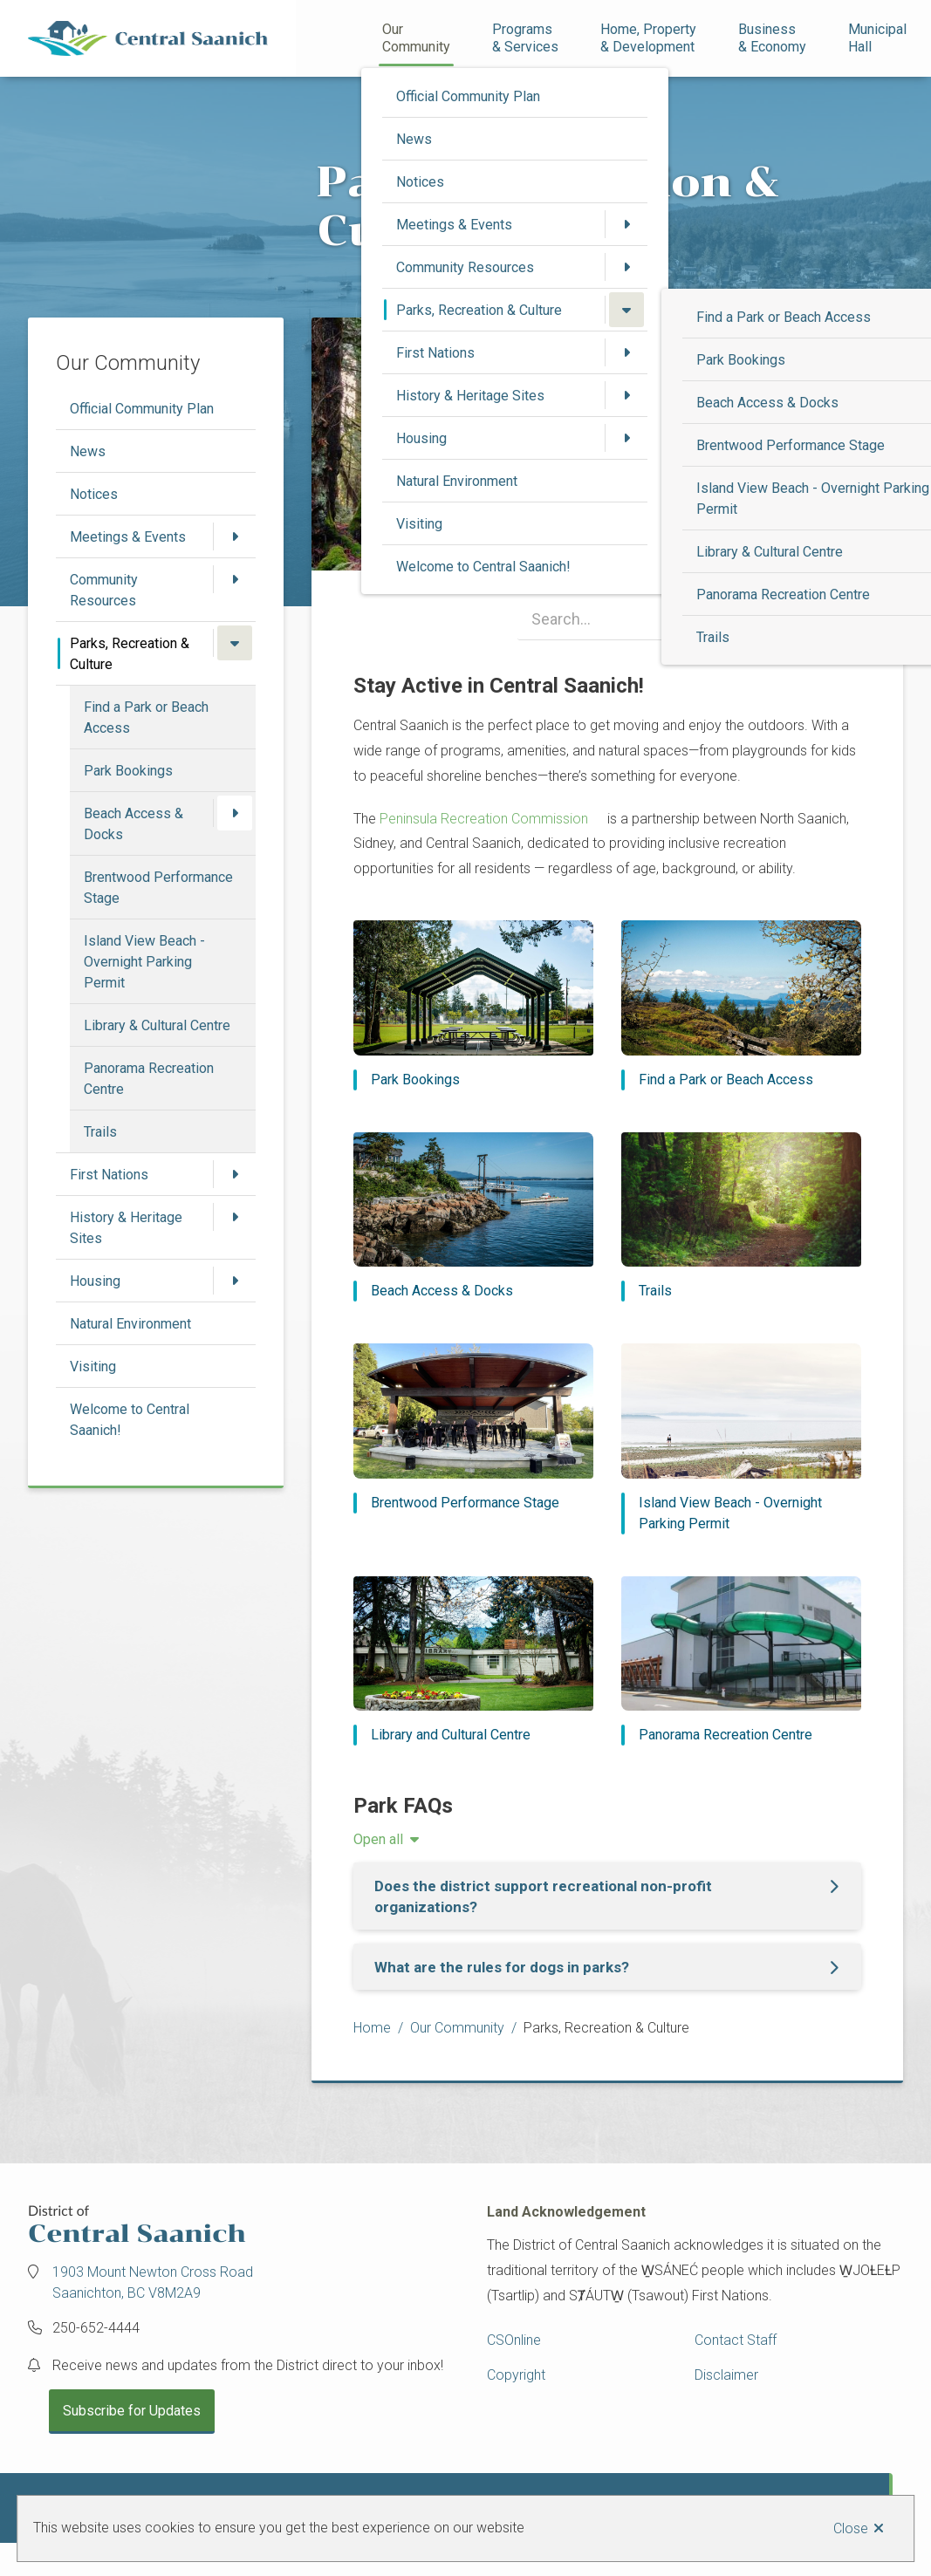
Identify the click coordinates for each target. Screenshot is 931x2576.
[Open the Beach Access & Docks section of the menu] (234, 813)
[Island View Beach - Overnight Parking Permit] (741, 1438)
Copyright (516, 2375)
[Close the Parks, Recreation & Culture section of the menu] (626, 309)
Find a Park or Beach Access (783, 317)
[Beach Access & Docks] (473, 1217)
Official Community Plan (468, 96)
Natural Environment (456, 481)
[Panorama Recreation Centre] (741, 1661)
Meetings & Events (454, 224)
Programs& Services (525, 38)
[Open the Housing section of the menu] (626, 437)
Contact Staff (736, 2340)
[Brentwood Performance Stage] (473, 1428)
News (414, 139)
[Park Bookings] (473, 1005)
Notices (420, 182)
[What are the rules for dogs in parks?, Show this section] (607, 1967)
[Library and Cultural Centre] (473, 1661)
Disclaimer (726, 2375)
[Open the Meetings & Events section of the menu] (626, 224)
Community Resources (465, 267)
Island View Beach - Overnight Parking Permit (144, 962)
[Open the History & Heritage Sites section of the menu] (626, 395)
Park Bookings (740, 360)
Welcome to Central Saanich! (483, 566)
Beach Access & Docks (767, 402)
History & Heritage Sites (470, 395)
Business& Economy (772, 38)
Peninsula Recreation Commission (486, 818)
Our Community (416, 38)
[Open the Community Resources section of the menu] (626, 266)
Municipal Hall (879, 38)
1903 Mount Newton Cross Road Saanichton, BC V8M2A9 (152, 2282)
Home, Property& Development (648, 38)
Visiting (419, 524)
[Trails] (741, 1217)
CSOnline (514, 2340)
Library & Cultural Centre (769, 551)
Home (372, 2027)
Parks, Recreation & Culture (479, 310)
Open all (378, 1839)
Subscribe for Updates (132, 2410)
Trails (712, 637)
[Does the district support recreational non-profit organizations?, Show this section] (607, 1896)
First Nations (435, 353)
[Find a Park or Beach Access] (741, 1005)
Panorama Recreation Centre (783, 594)
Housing (421, 438)
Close (850, 2528)
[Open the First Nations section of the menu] (626, 352)
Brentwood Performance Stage (790, 445)
